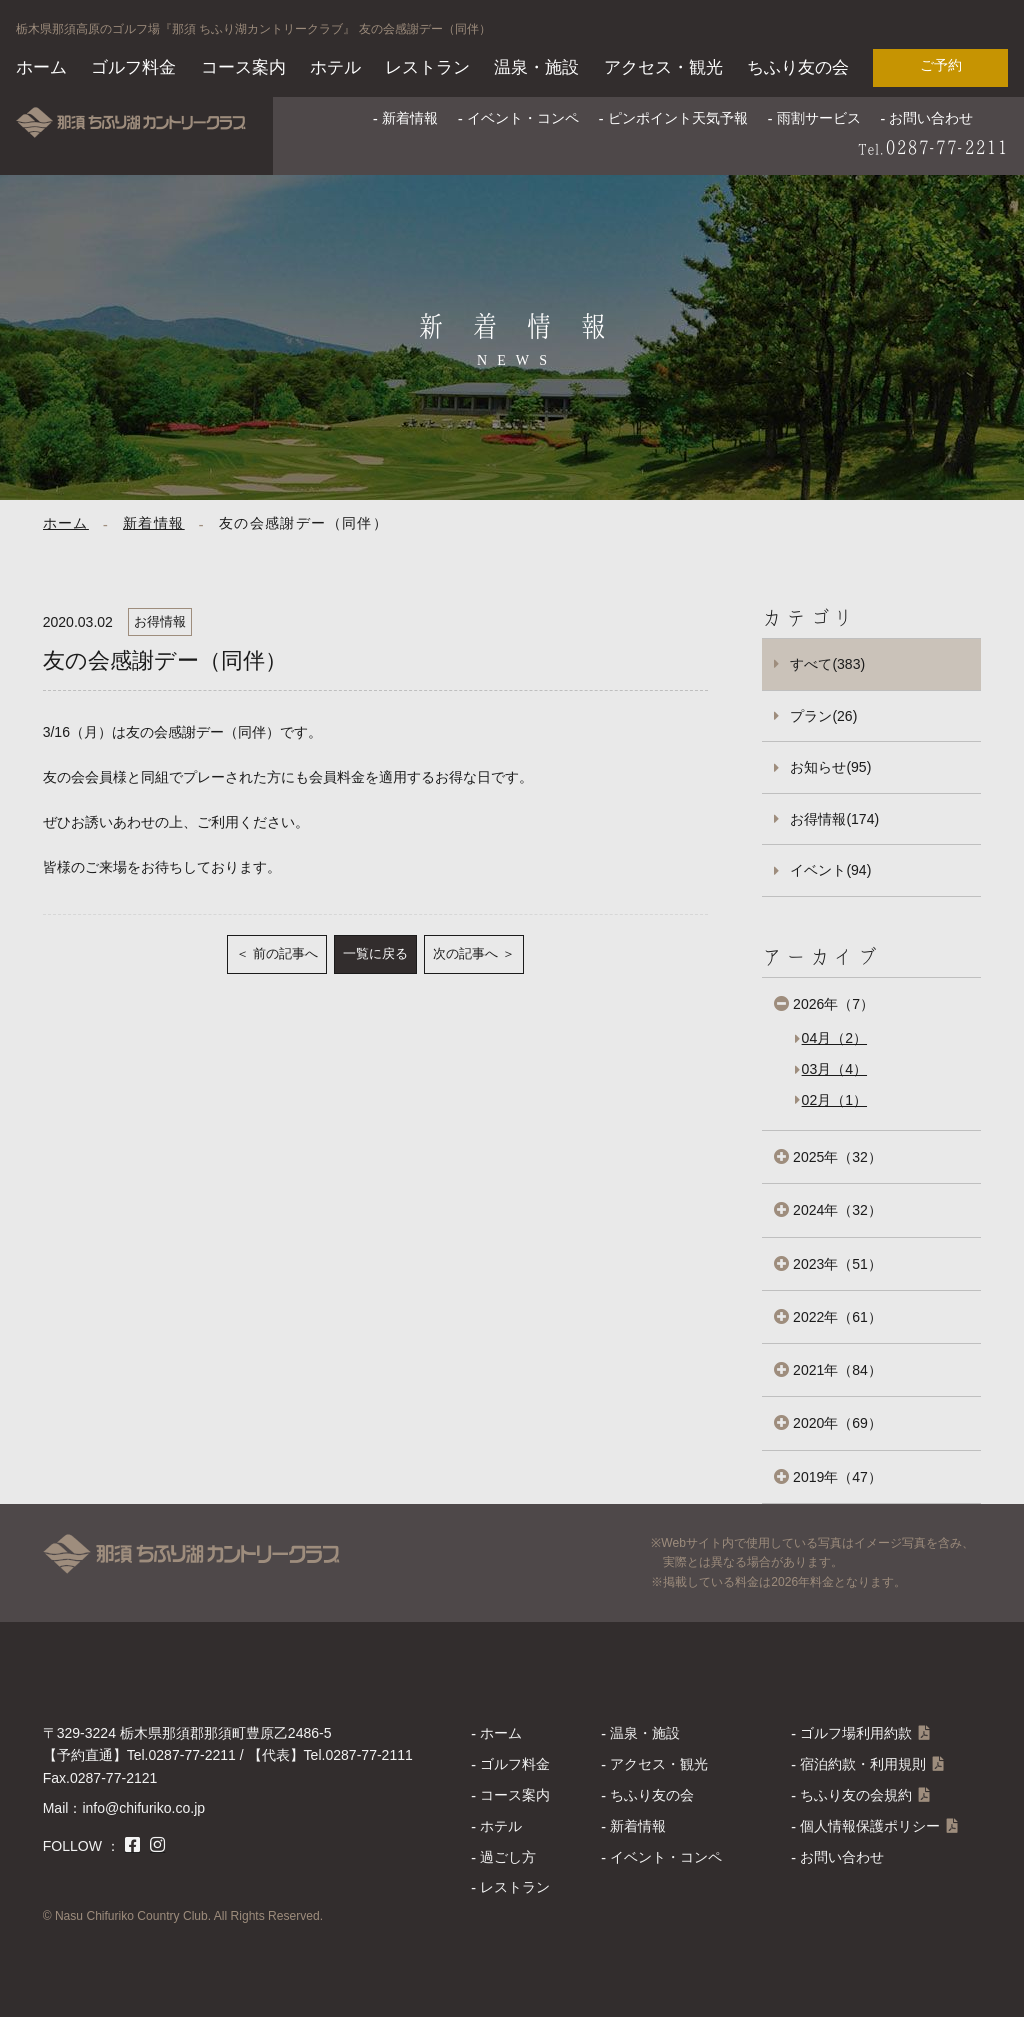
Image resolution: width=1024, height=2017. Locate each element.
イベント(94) (830, 870)
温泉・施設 (536, 67)
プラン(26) (823, 716)
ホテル (335, 67)
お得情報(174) (834, 819)
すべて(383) (827, 664)
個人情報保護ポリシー (870, 1826)
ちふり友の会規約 (856, 1795)
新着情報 (410, 118)
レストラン (427, 67)
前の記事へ (285, 953)
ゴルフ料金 (133, 67)
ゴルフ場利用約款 (856, 1733)
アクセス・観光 (663, 67)
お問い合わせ (931, 118)
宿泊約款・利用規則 (863, 1764)
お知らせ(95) (830, 767)
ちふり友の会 (798, 67)
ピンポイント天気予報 (678, 118)
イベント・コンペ (523, 118)
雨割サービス (819, 118)
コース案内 (243, 67)
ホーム (41, 67)
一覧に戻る (375, 953)
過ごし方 (508, 1857)
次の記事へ (465, 953)
